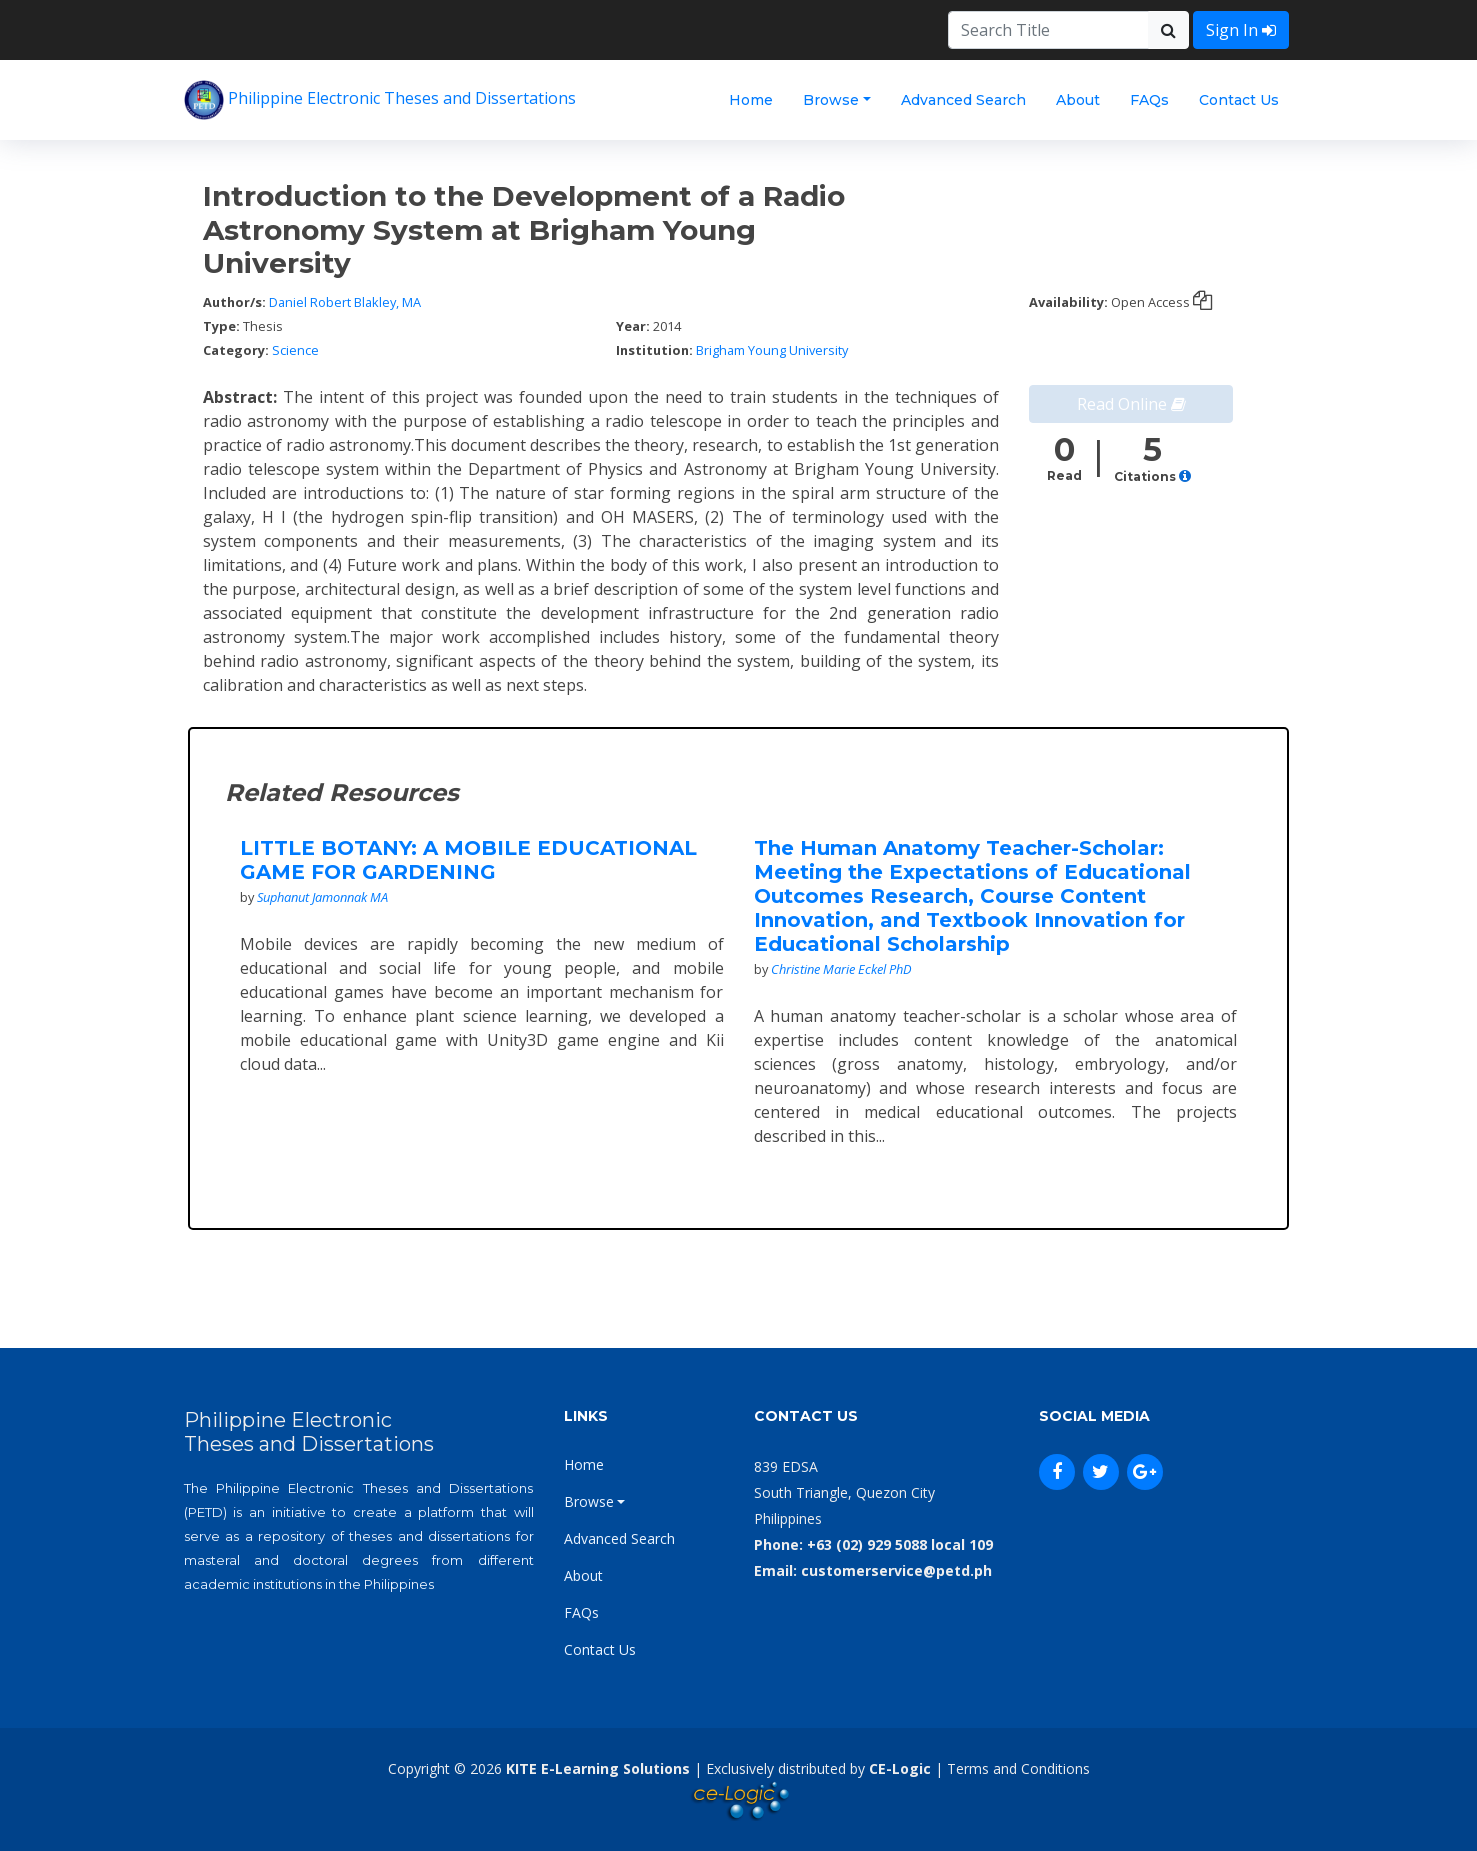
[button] (1185, 476)
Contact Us (1239, 100)
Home (751, 100)
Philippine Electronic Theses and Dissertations (380, 100)
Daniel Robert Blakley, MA (345, 302)
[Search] (1049, 30)
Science (295, 350)
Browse (831, 100)
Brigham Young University (772, 350)
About (1078, 100)
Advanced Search (963, 100)
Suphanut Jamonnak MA (322, 897)
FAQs (1149, 100)
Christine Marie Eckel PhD (841, 969)
